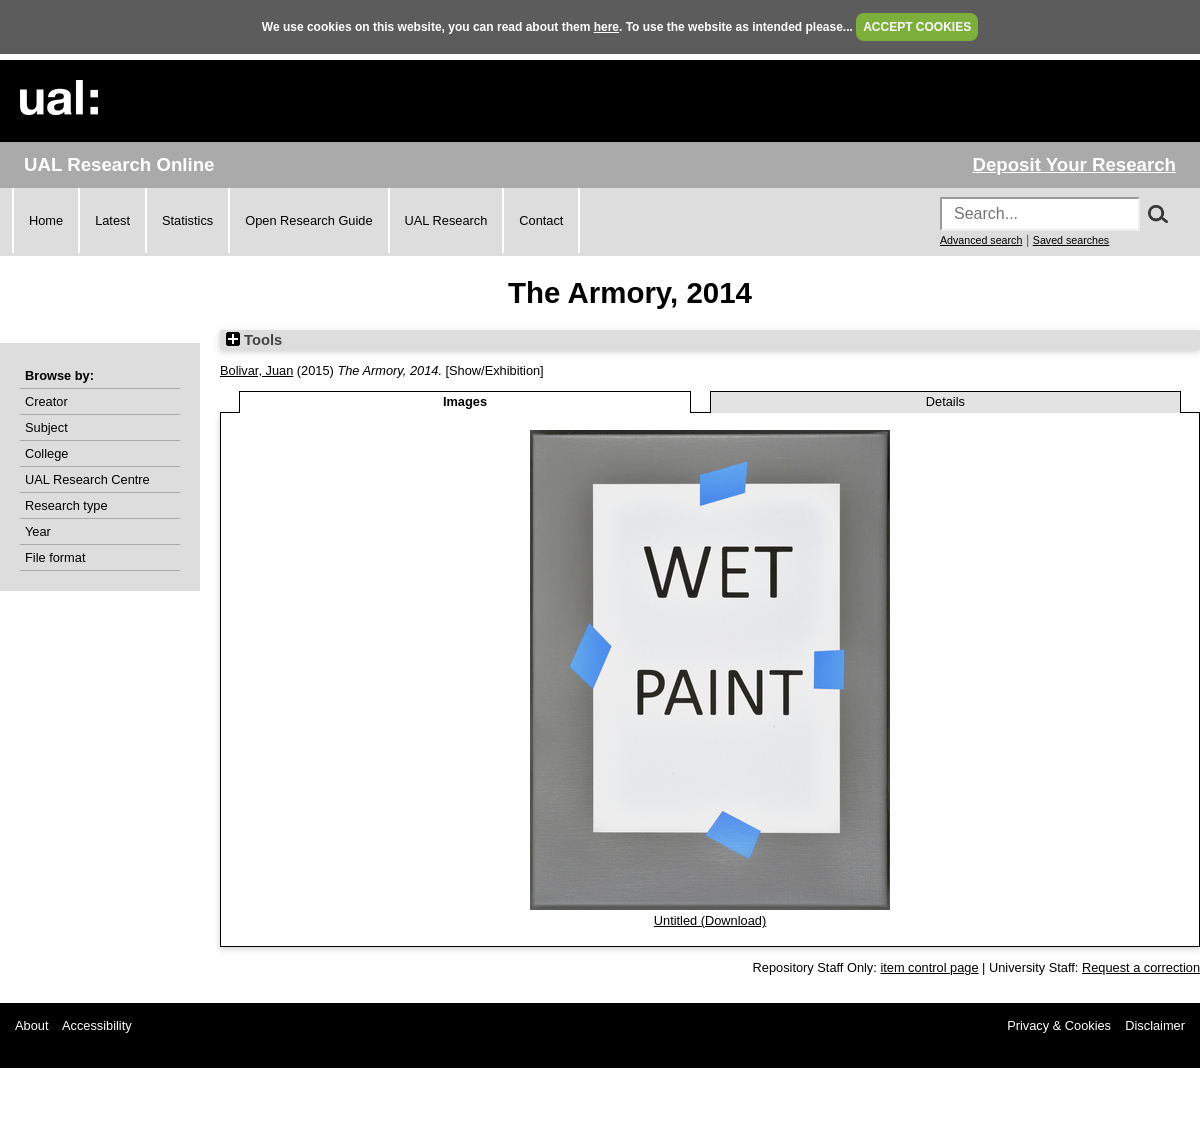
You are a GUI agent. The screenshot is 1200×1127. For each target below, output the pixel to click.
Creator (46, 401)
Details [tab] (945, 401)
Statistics (187, 220)
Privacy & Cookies (1059, 1025)
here (606, 27)
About (31, 1025)
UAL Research (446, 220)
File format (55, 557)
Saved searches (1071, 240)
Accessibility (97, 1025)
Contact (541, 220)
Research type (66, 505)
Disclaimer (1155, 1025)
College (46, 453)
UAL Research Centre (87, 479)
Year (38, 531)
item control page (929, 967)
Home (46, 220)
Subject (46, 427)
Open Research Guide (308, 220)
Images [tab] (465, 401)
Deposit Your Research (1074, 164)
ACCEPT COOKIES (917, 27)
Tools (254, 340)
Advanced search (981, 240)
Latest (112, 220)
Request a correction (1141, 967)
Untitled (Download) (710, 920)
